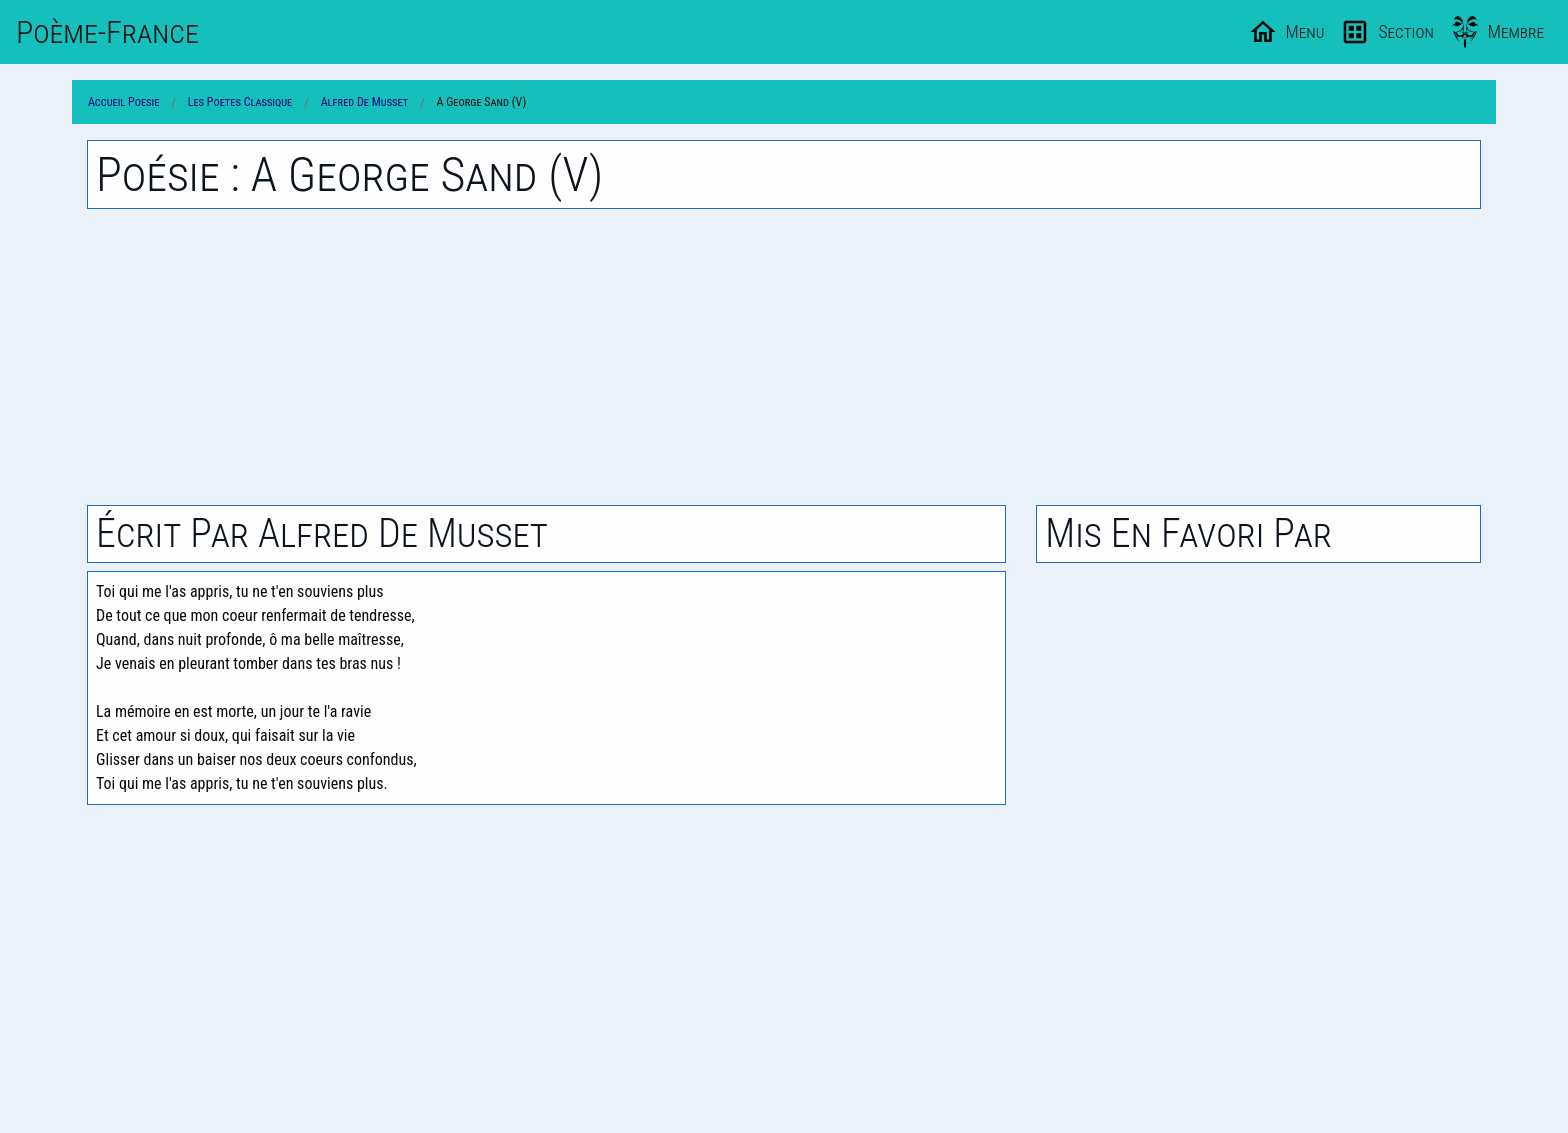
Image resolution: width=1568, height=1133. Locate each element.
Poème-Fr (107, 32)
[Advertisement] (784, 357)
